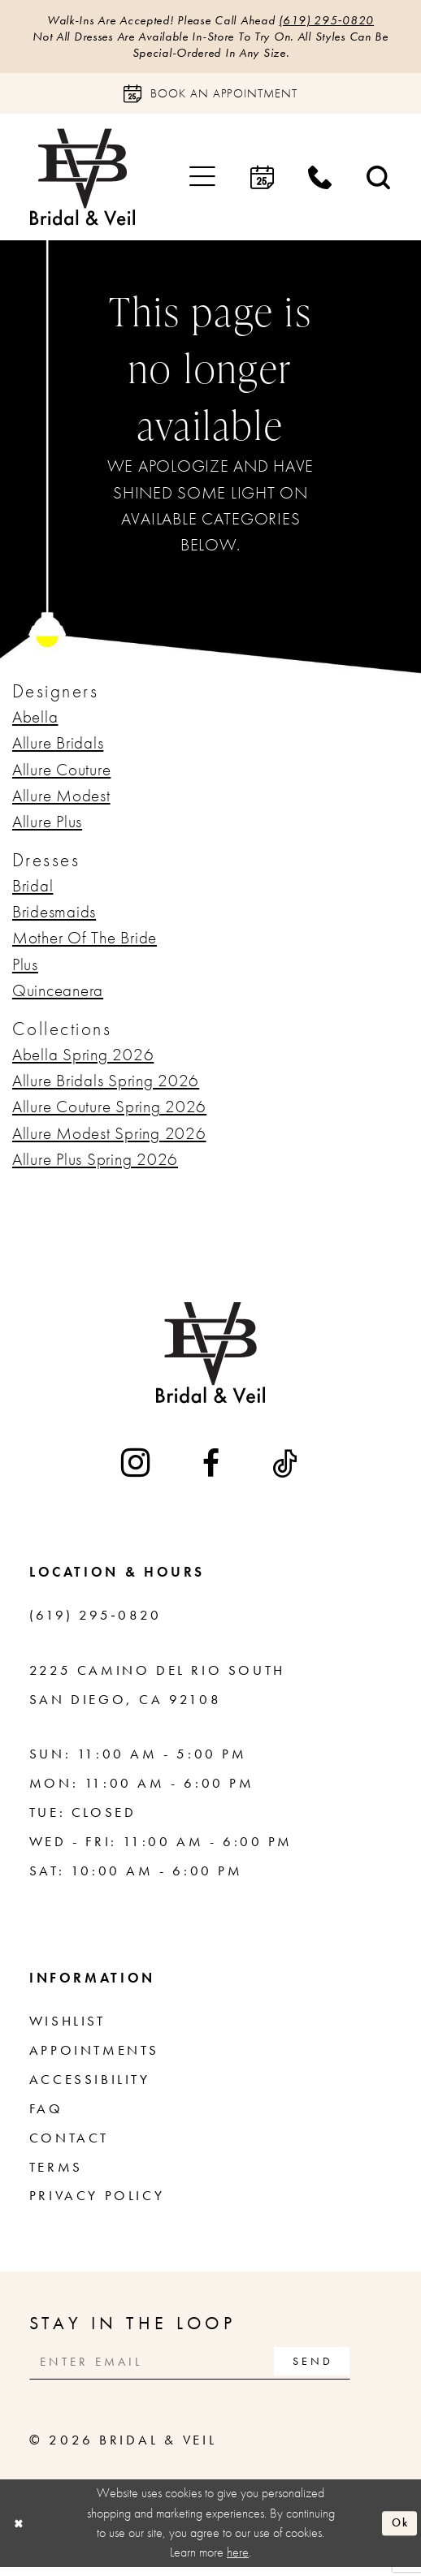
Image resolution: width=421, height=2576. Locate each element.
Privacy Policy (96, 2201)
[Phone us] (320, 182)
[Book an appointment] (210, 99)
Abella (35, 721)
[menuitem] (202, 182)
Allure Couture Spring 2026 (109, 1112)
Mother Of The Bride (84, 943)
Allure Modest (61, 800)
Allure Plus (47, 827)
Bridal (32, 890)
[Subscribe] (344, 2368)
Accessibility (89, 2084)
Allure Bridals (57, 748)
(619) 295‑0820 (342, 20)
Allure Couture (61, 774)
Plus (25, 969)
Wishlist (67, 2025)
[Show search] (378, 182)
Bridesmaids (54, 916)
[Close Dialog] (20, 2532)
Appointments (94, 2055)
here (238, 2561)
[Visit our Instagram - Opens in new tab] (137, 1468)
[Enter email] (206, 2368)
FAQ (46, 2113)
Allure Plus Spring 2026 (95, 1164)
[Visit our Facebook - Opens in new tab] (212, 1468)
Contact (69, 2142)
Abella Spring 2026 (83, 1059)
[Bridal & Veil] (82, 182)
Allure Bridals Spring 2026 (105, 1085)
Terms (56, 2172)
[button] (202, 182)
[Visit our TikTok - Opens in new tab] (286, 1468)
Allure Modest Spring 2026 (109, 1138)
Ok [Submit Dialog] (398, 2532)
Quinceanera (57, 996)
